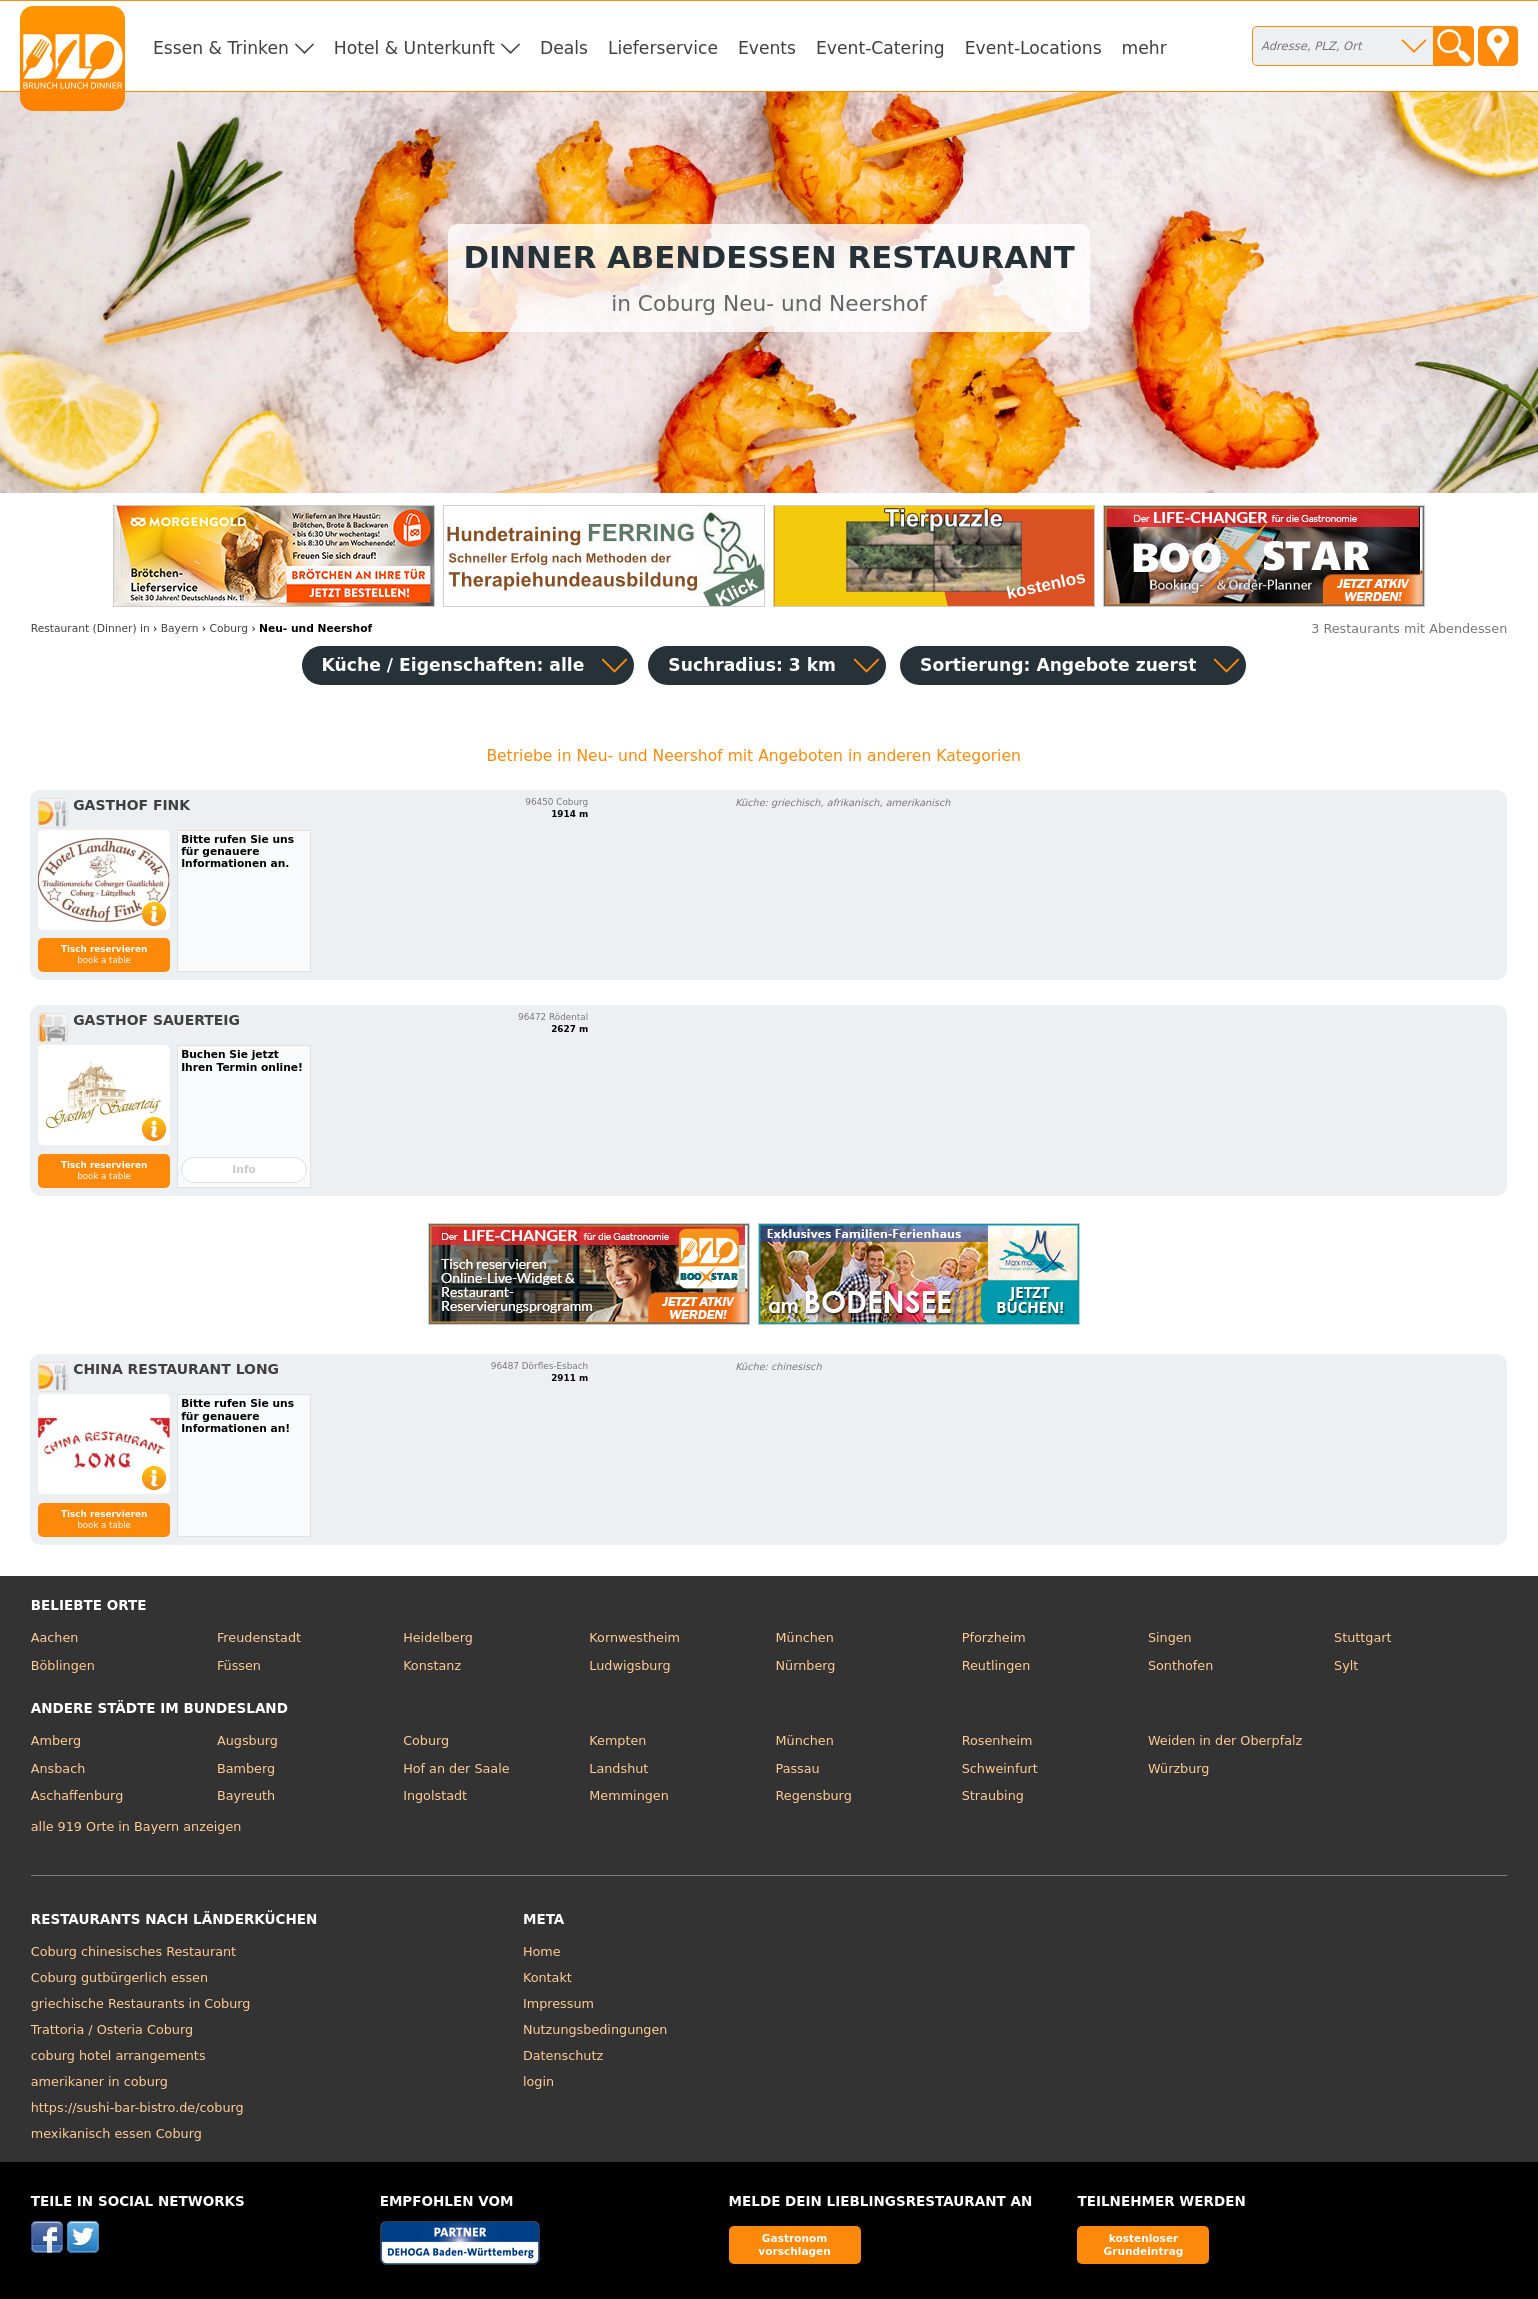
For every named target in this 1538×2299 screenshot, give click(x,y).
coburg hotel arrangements (118, 2055)
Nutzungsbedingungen (595, 2029)
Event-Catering (880, 48)
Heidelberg (438, 1637)
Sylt (1346, 1665)
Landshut (618, 1768)
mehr (1144, 48)
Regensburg (814, 1795)
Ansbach (58, 1768)
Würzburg (1179, 1768)
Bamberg (246, 1768)
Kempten (617, 1740)
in (90, 628)
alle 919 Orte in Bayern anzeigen (136, 1826)
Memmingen (629, 1795)
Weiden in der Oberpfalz (1225, 1740)
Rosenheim (997, 1740)
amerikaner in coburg (99, 2081)
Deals (564, 48)
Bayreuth (246, 1795)
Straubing (993, 1795)
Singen (1170, 1637)
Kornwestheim (634, 1637)
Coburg (426, 1740)
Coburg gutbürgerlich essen (119, 1977)
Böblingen (63, 1665)
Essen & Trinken (221, 48)
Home (542, 1951)
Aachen (55, 1637)
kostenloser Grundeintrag (1144, 2244)
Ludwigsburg (629, 1665)
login (538, 2081)
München (805, 1637)
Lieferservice (663, 48)
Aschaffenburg (77, 1795)
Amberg (56, 1740)
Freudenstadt (259, 1637)
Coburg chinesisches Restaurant (133, 1951)
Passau (798, 1768)
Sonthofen (1180, 1665)
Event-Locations (1033, 48)
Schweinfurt (1000, 1768)
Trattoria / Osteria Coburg (112, 2029)
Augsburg (247, 1740)
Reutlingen (996, 1665)
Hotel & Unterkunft (414, 48)
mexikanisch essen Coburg (116, 2133)
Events (767, 48)
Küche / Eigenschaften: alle (453, 665)
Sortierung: (1058, 665)
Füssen (239, 1665)
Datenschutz (563, 2055)
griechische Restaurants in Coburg (141, 2003)
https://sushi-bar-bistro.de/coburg (137, 2107)
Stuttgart (1362, 1637)
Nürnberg (806, 1665)
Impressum (558, 2003)
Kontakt (547, 1977)
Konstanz (432, 1665)
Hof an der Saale (456, 1768)
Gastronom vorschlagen (794, 2244)
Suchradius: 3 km (752, 665)
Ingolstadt (435, 1795)
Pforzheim (994, 1637)
